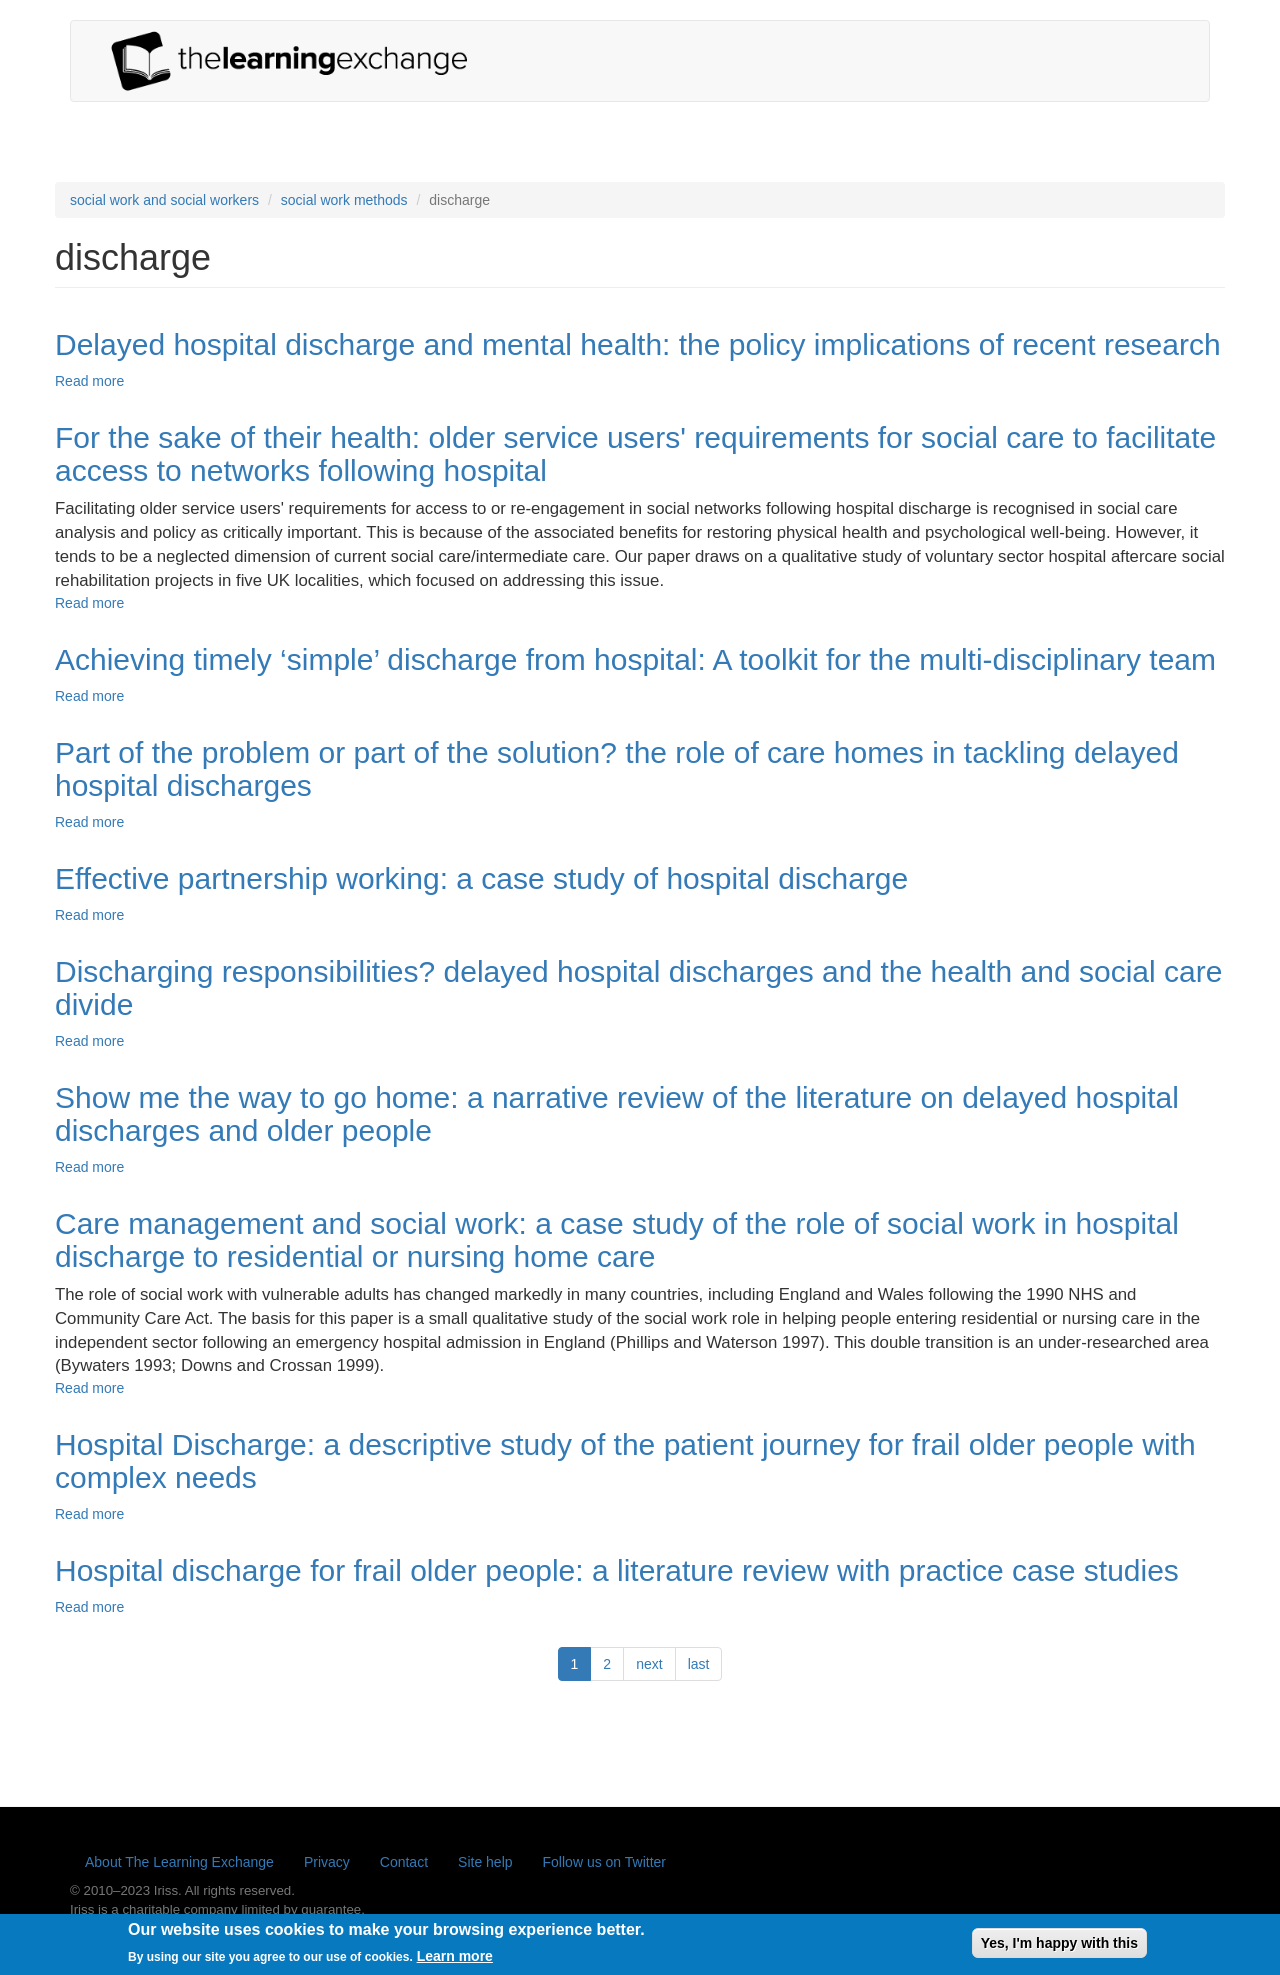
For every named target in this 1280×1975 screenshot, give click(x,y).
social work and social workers (164, 200)
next (649, 1664)
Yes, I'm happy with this (1059, 1947)
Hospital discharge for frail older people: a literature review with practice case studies (617, 1570)
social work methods (344, 200)
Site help (485, 1862)
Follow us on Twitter (604, 1862)
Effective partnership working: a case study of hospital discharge (481, 878)
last (699, 1664)
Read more (89, 381)
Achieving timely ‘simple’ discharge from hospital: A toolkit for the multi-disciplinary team (635, 659)
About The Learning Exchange (179, 1862)
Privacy (327, 1862)
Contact (404, 1862)
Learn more (455, 1961)
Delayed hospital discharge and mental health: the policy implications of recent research (638, 344)
